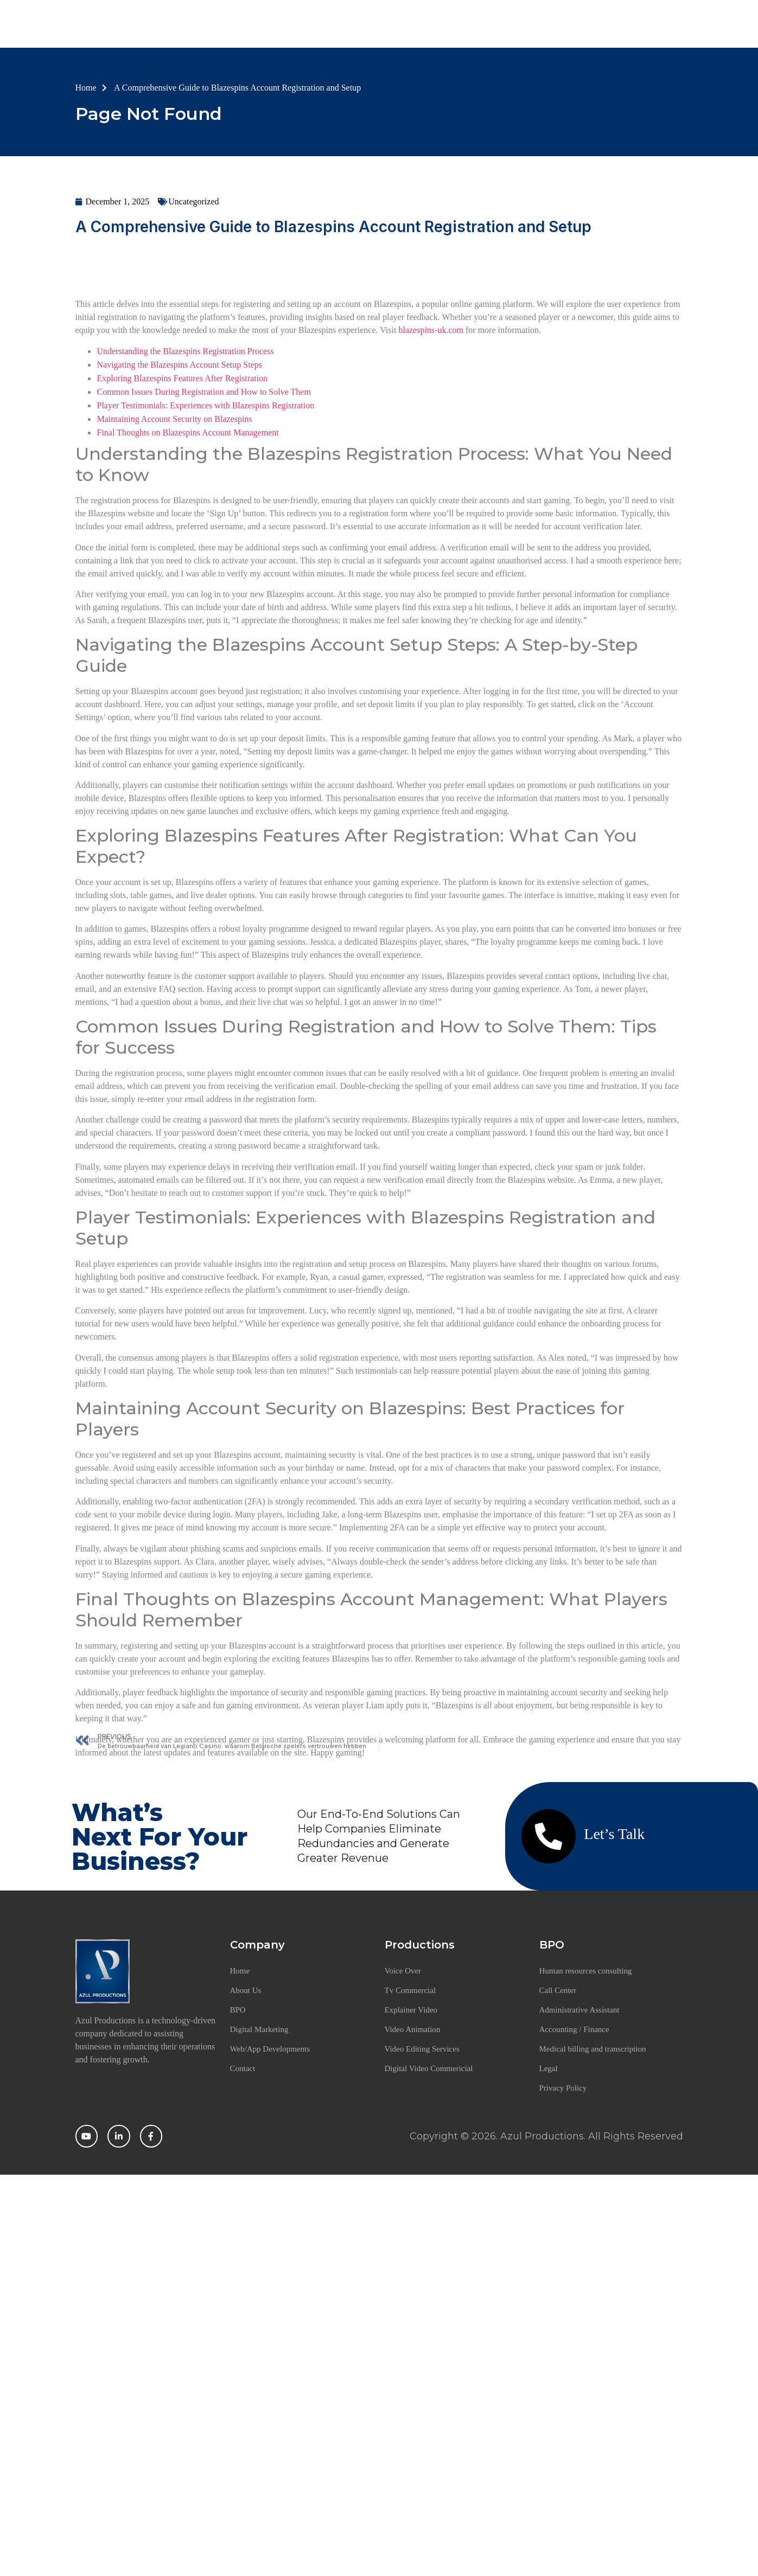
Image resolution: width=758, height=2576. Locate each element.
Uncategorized (193, 207)
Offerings (505, 24)
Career (566, 24)
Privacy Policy (563, 2091)
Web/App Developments (270, 2052)
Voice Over (403, 1974)
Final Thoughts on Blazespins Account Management (188, 611)
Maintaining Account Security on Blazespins (174, 597)
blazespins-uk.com (430, 508)
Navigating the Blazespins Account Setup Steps (179, 543)
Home (319, 24)
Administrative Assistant (579, 2013)
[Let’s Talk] (548, 1840)
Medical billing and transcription (592, 2052)
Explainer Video (411, 2013)
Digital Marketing (259, 2033)
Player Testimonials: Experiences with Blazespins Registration (206, 583)
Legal (548, 2072)
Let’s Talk (614, 1837)
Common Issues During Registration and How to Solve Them (204, 570)
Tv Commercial (410, 1994)
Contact (618, 24)
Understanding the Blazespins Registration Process (185, 529)
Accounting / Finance (574, 2033)
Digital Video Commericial (429, 2072)
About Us (380, 24)
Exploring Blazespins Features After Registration (182, 556)
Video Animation (413, 2033)
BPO (442, 24)
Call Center (558, 1994)
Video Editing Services (422, 2052)
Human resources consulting (585, 1974)
